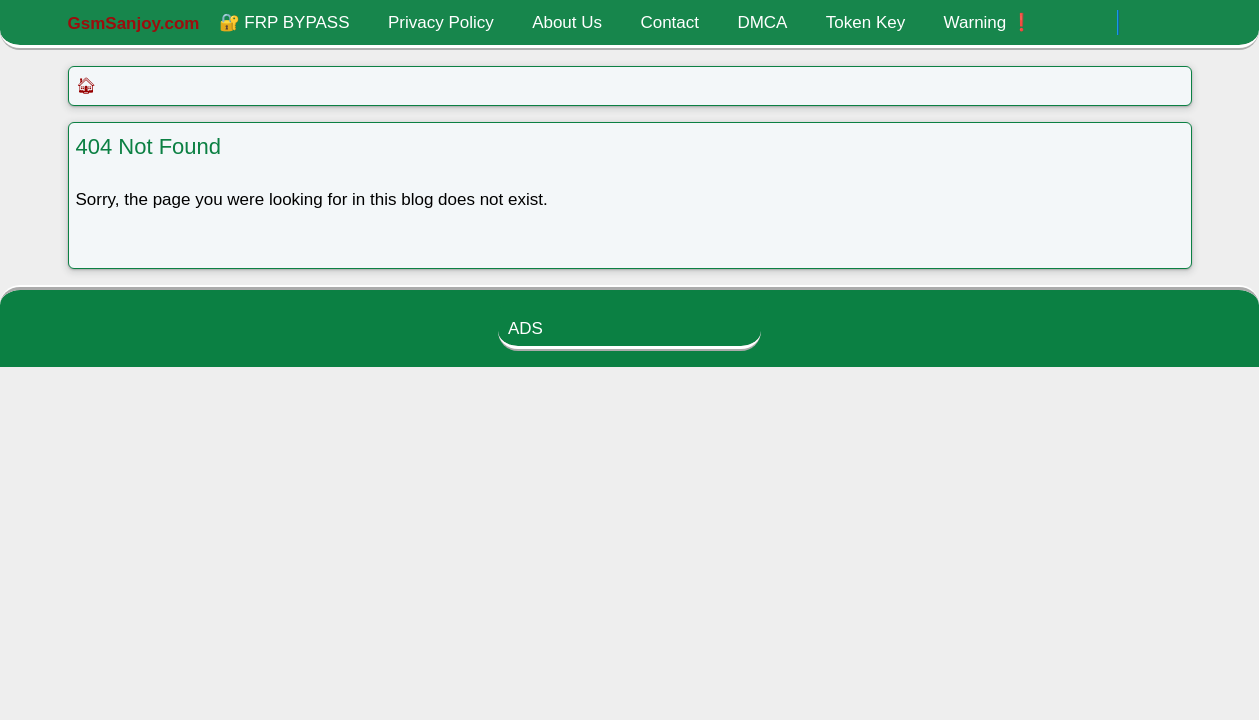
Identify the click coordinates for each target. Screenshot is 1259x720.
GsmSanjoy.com (134, 23)
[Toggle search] (1174, 23)
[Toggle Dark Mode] (1139, 22)
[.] (1096, 23)
